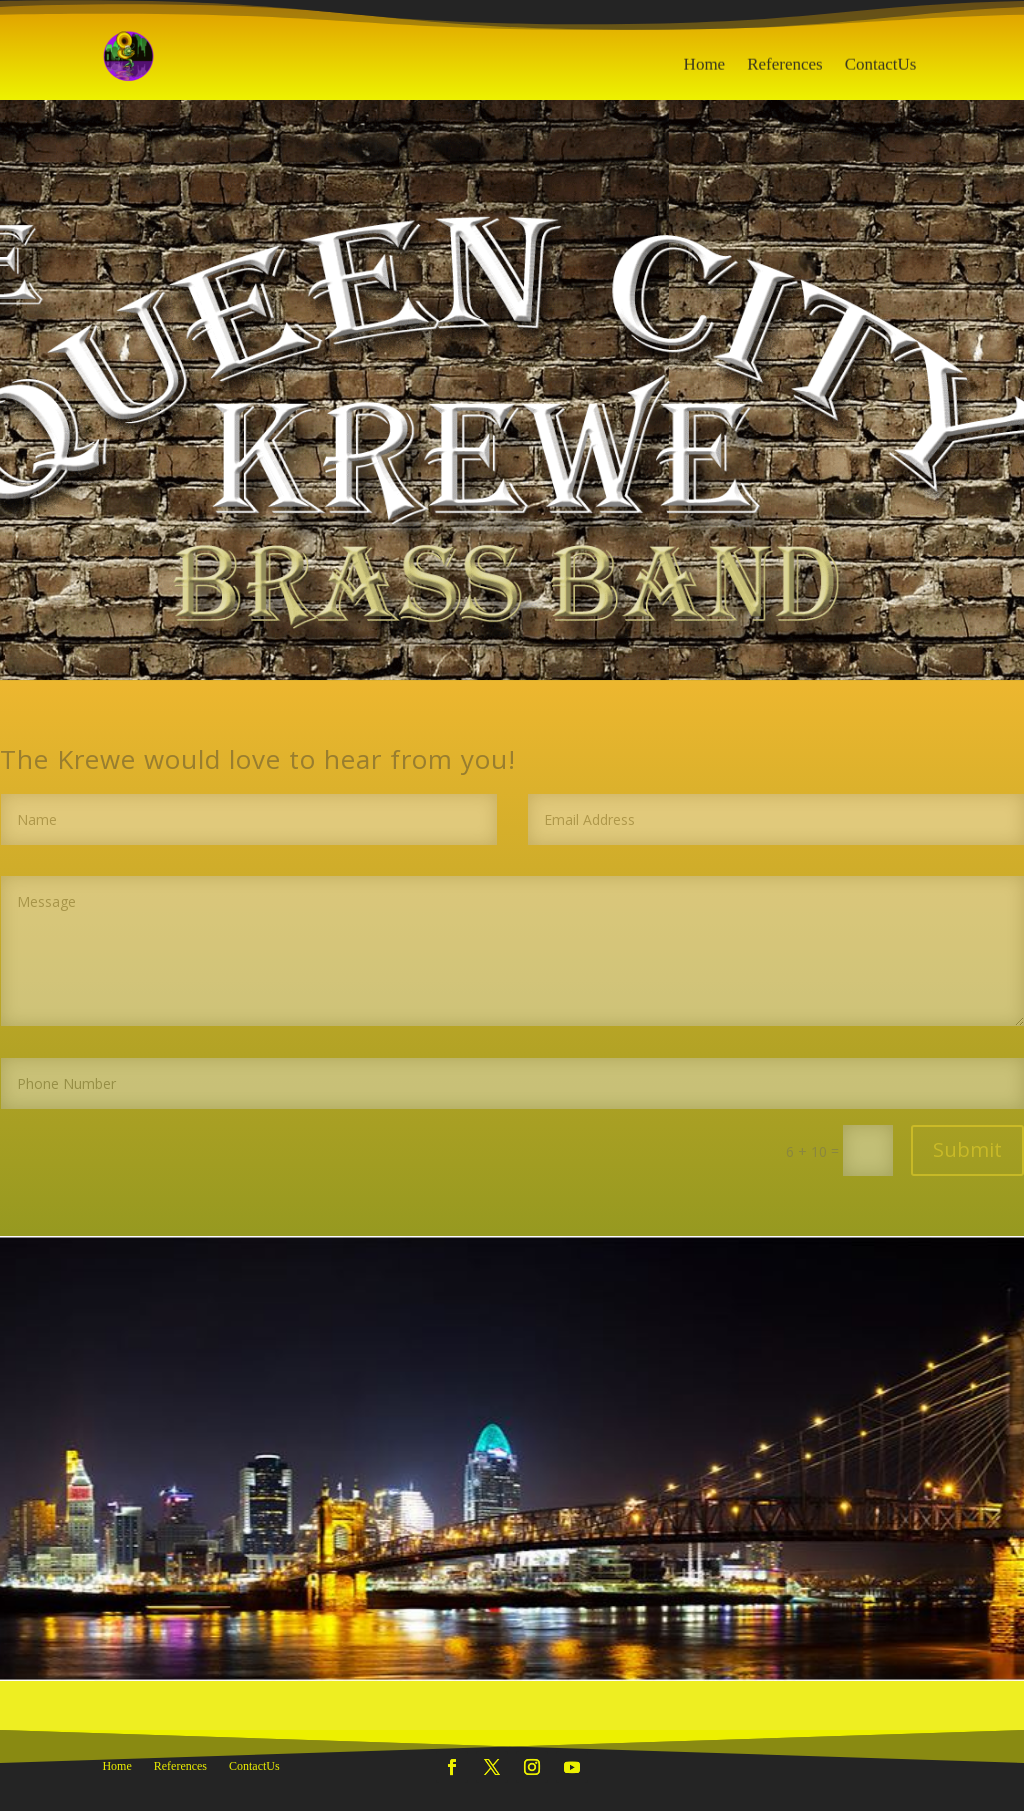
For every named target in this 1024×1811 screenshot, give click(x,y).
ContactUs (881, 72)
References (785, 72)
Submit (967, 1149)
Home (705, 72)
